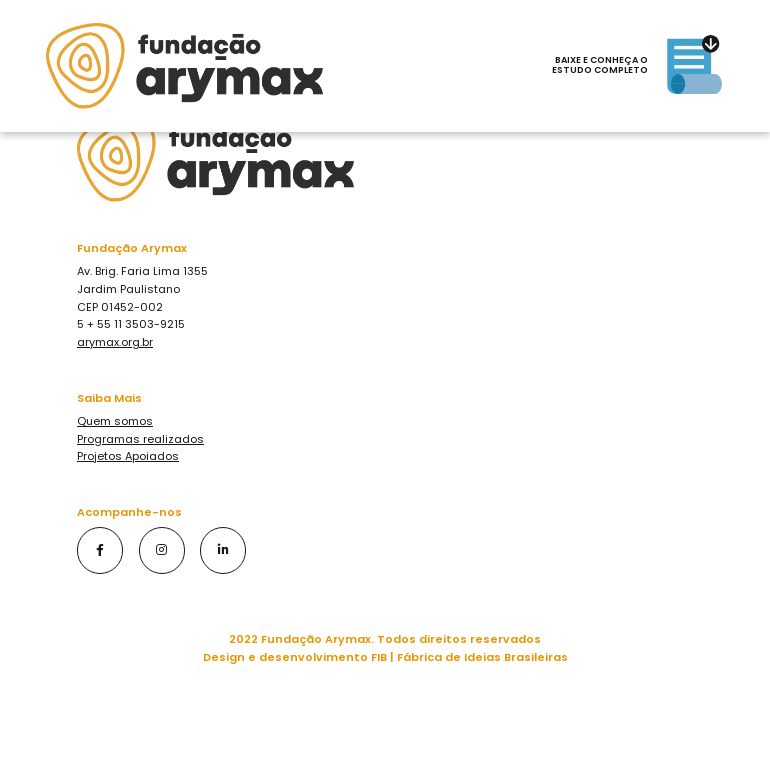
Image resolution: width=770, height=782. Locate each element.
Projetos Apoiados (128, 456)
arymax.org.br (115, 342)
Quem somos (115, 421)
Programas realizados (140, 439)
